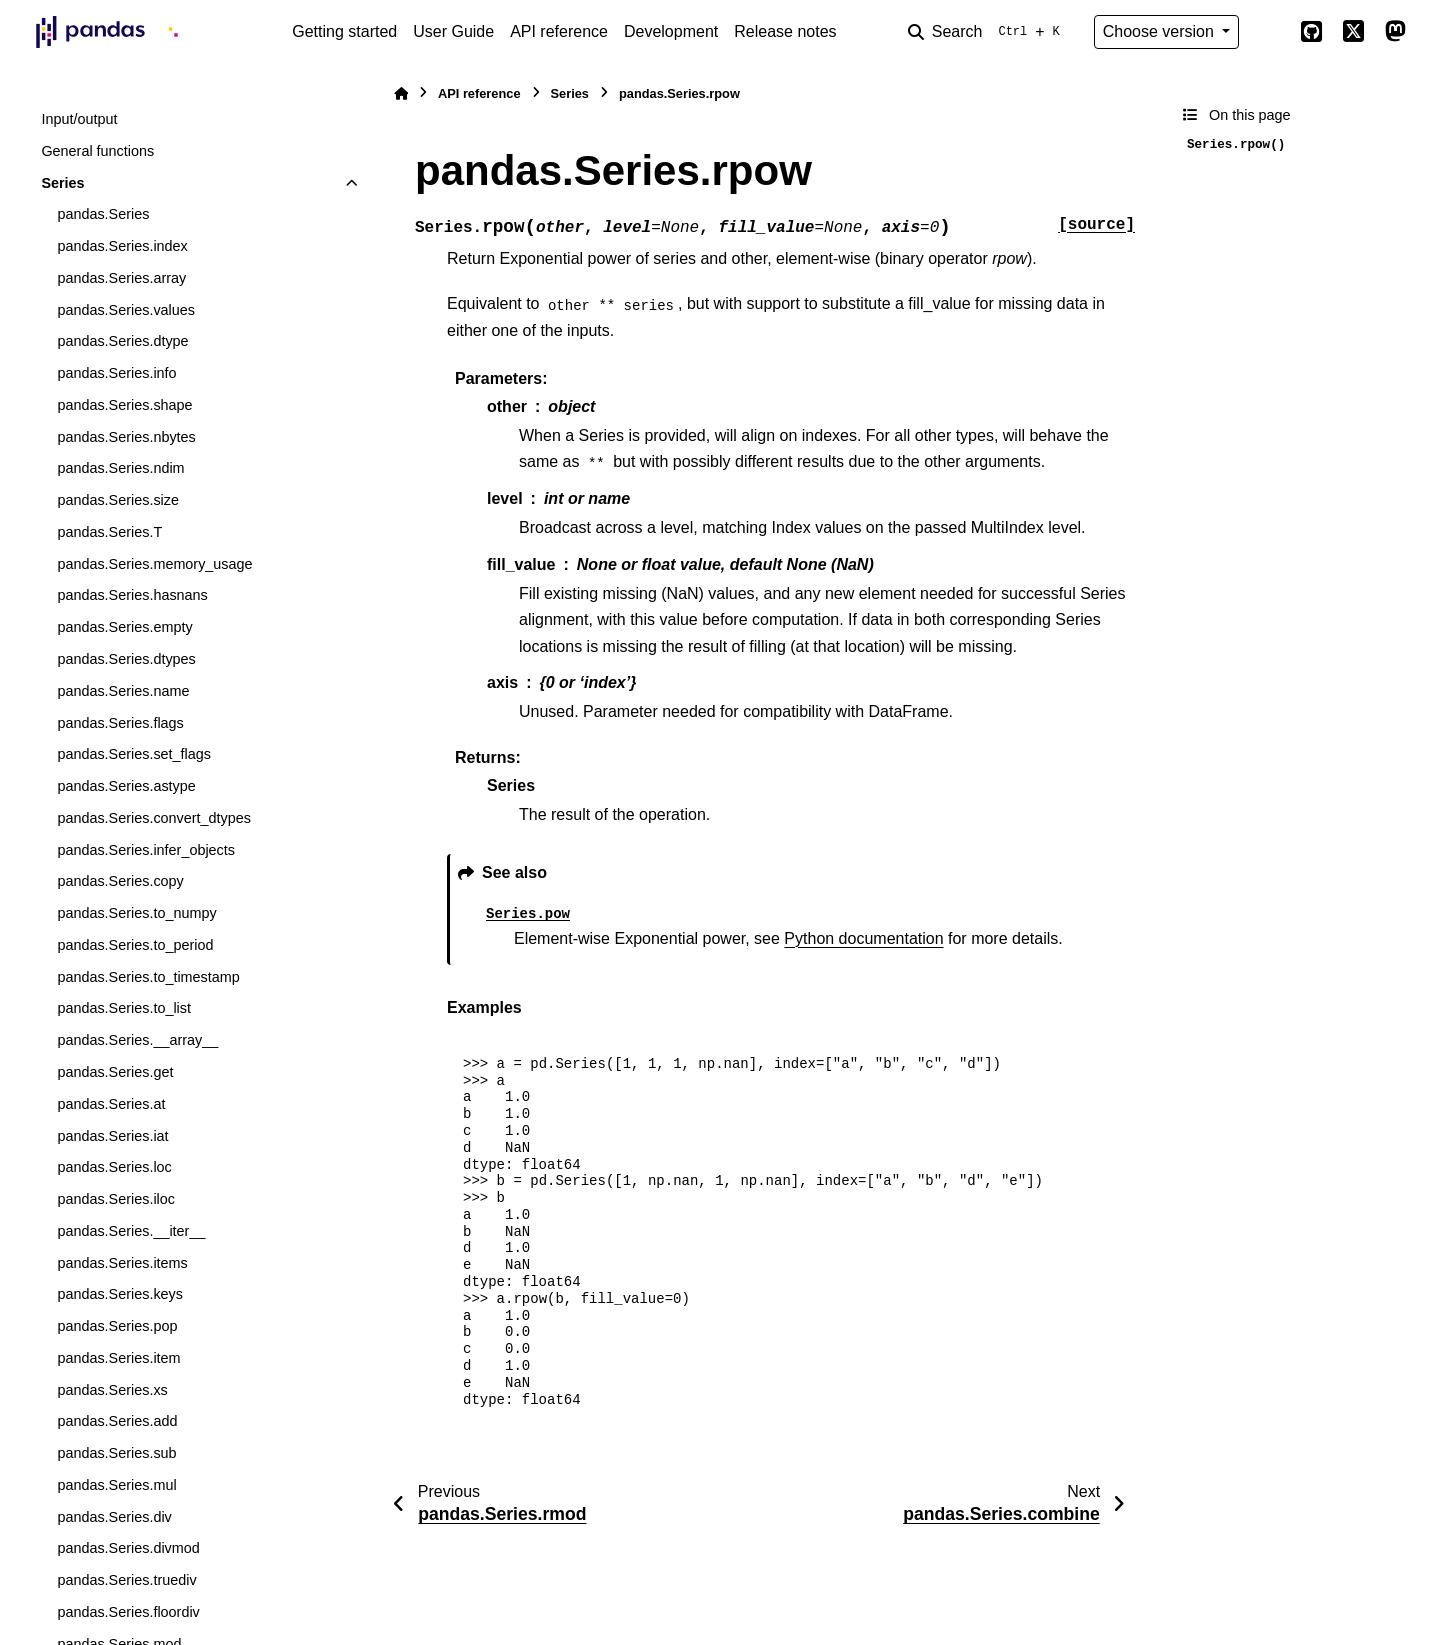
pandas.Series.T (109, 532)
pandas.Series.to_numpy (136, 913)
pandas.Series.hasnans (132, 595)
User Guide (453, 31)
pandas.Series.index (122, 246)
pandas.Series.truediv (126, 1580)
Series (62, 183)
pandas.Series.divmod (128, 1548)
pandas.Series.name (123, 691)
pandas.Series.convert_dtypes (154, 818)
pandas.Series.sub (116, 1453)
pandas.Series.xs (112, 1390)
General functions (97, 151)
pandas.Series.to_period (135, 945)
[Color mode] (1269, 32)
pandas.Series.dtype (122, 341)
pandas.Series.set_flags (134, 754)
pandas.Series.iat (112, 1136)
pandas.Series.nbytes (126, 437)
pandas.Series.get (115, 1072)
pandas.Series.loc (114, 1167)
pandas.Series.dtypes (126, 659)
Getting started (344, 31)
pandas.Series (103, 214)
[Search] (988, 32)
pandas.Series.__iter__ (131, 1231)
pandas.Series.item (118, 1358)
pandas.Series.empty (124, 627)
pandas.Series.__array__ (137, 1040)
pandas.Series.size (118, 500)
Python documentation (863, 938)
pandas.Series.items (122, 1263)
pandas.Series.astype (126, 786)
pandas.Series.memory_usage (154, 564)
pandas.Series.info (116, 373)
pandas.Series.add (117, 1421)
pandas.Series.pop (117, 1326)
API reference (559, 31)
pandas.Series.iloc (116, 1199)
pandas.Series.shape (124, 405)
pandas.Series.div (114, 1517)
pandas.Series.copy (120, 881)
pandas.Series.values (126, 310)
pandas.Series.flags (120, 723)
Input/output (79, 119)
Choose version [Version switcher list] (1161, 31)
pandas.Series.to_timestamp (148, 977)
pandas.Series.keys (120, 1294)
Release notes (785, 31)
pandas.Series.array (121, 278)
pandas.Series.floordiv (128, 1612)
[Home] (401, 93)
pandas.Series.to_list (124, 1008)
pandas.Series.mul (116, 1485)
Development (671, 31)
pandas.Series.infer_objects (146, 850)
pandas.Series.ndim (120, 468)
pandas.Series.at (111, 1104)
